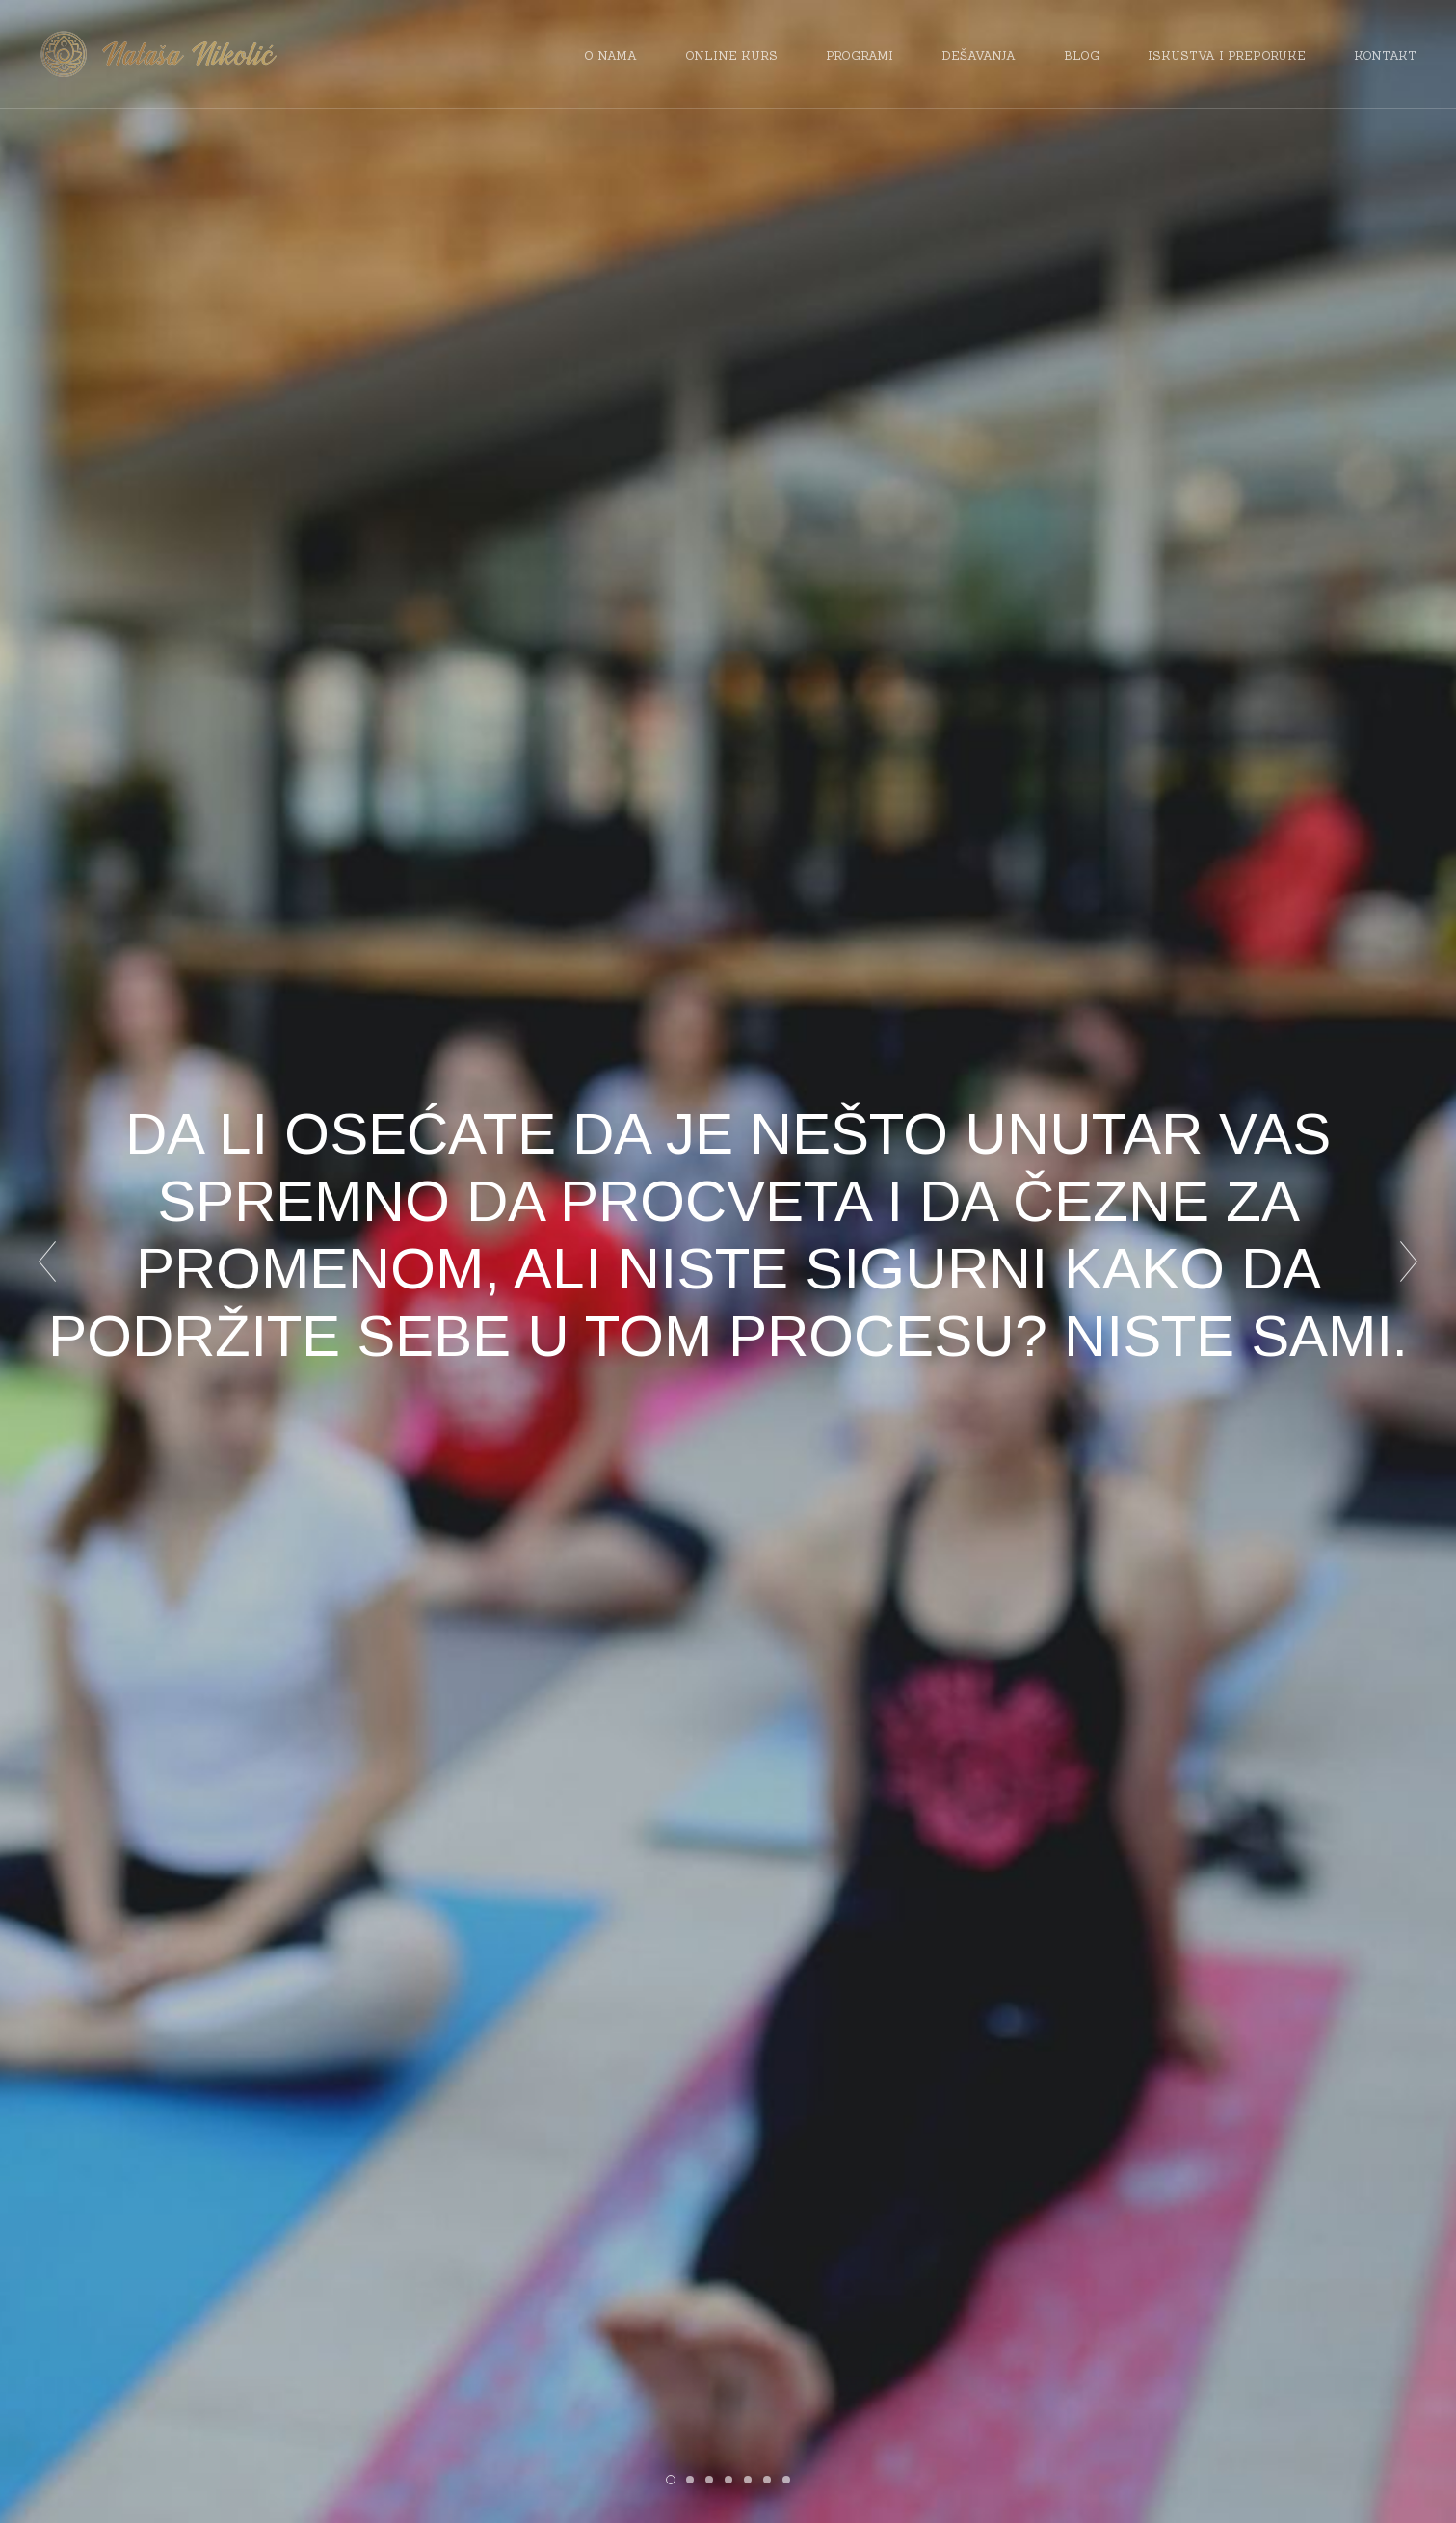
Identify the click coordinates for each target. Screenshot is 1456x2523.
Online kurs (731, 55)
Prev (47, 1261)
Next (1408, 1261)
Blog (1081, 55)
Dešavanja (978, 55)
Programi (859, 55)
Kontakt (1385, 55)
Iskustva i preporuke (1227, 55)
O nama (610, 55)
